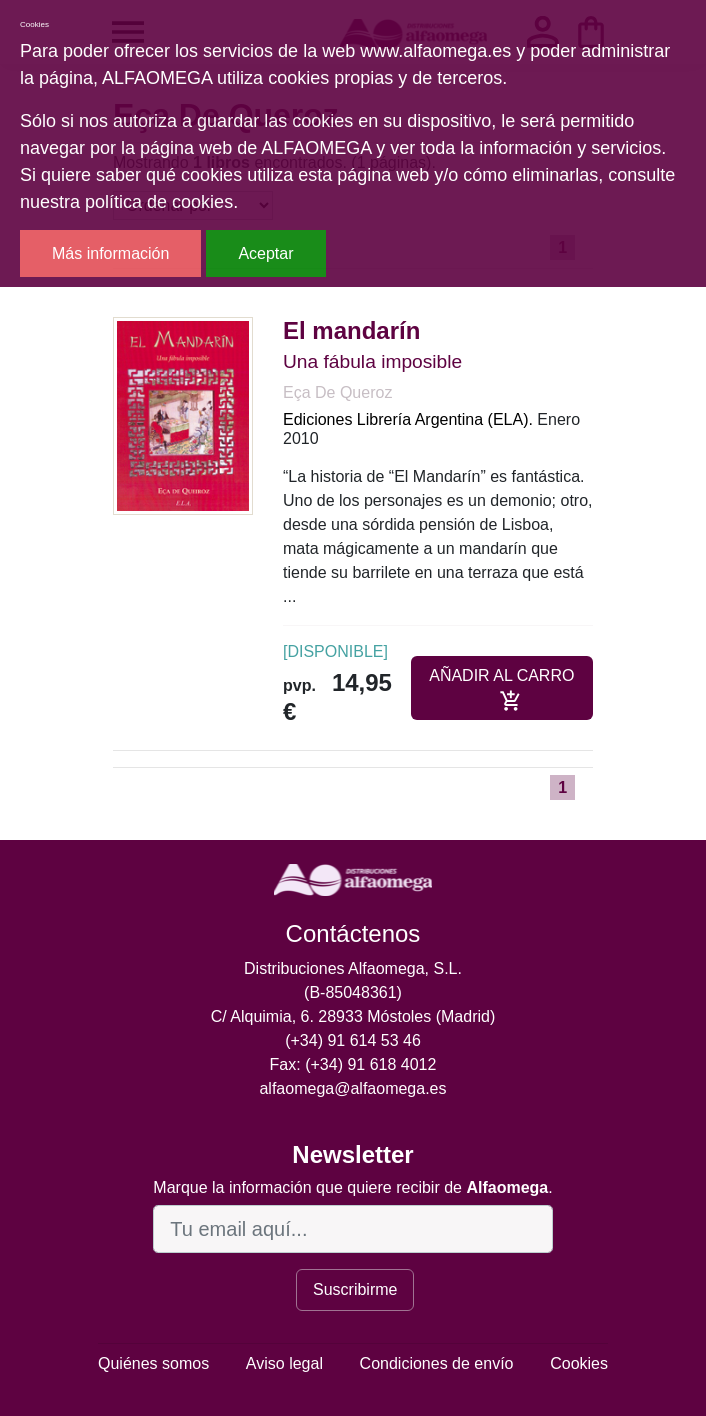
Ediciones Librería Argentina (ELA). (408, 419)
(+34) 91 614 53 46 (353, 1040)
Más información (110, 253)
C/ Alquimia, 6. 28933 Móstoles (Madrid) (353, 1016)
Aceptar (265, 253)
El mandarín (351, 330)
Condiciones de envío (437, 1363)
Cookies (579, 1363)
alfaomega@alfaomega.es (352, 1088)
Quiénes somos (153, 1363)
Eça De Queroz (337, 392)
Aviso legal (284, 1363)
